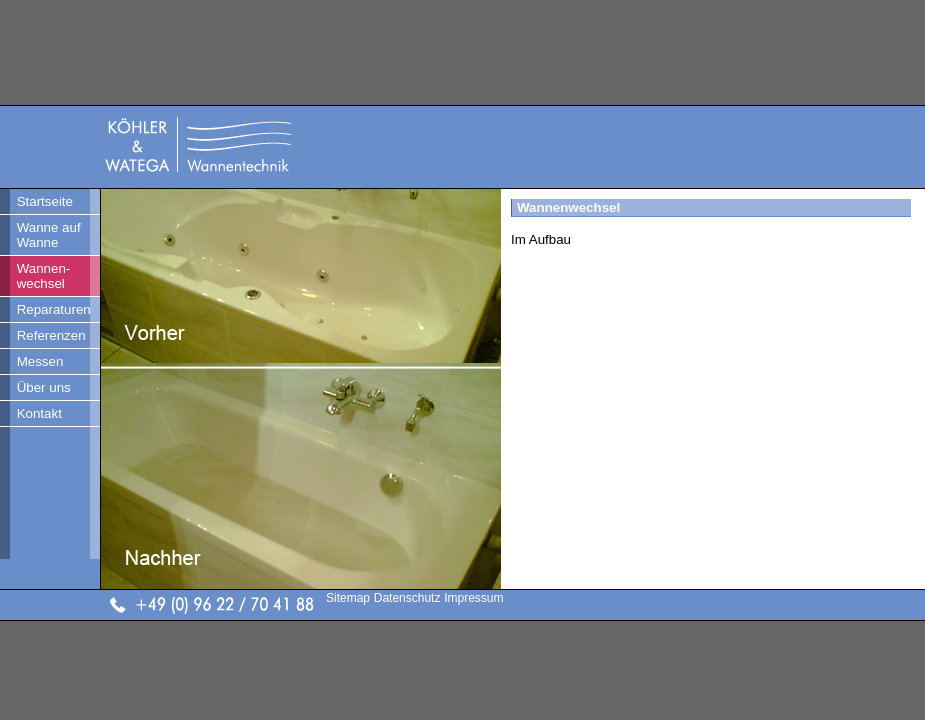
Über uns (44, 387)
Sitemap (348, 598)
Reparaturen (54, 309)
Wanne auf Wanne (49, 235)
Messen (40, 361)
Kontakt (39, 413)
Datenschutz (407, 598)
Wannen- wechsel (44, 276)
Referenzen (51, 335)
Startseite (45, 201)
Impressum (473, 598)
